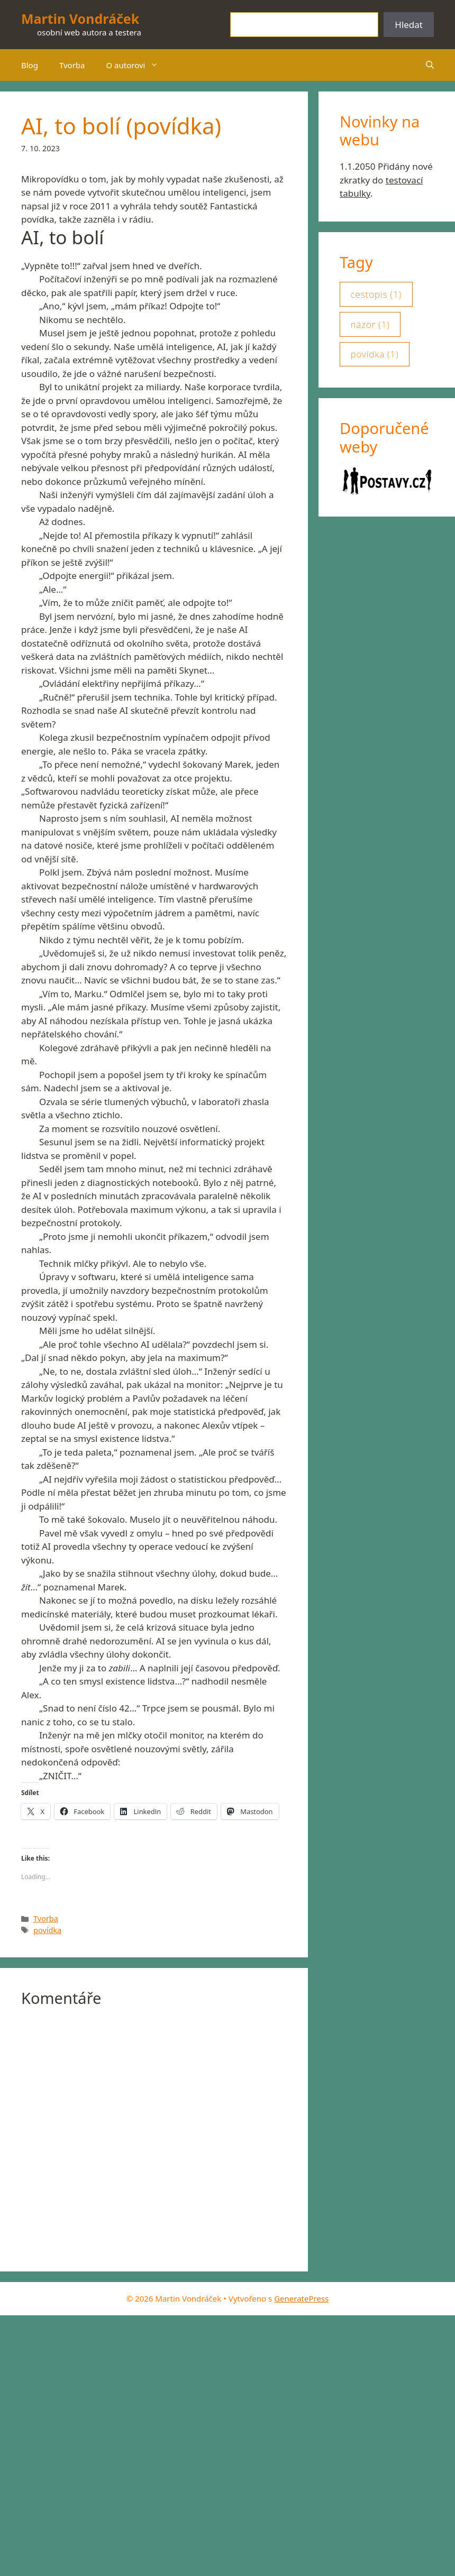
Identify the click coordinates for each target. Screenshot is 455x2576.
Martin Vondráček (80, 18)
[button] (429, 65)
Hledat (409, 25)
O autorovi (137, 65)
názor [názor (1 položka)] (370, 325)
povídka (47, 1930)
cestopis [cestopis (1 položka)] (376, 294)
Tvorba (72, 65)
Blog (29, 65)
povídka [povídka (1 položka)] (374, 354)
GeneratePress (301, 2298)
